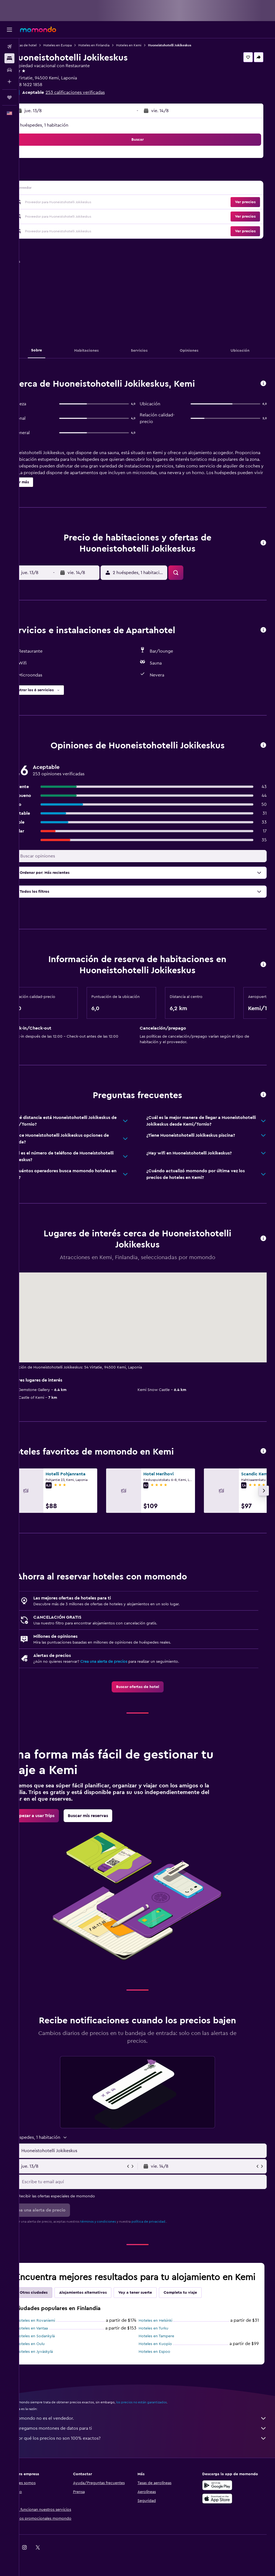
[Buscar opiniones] (151, 856)
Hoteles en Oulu (49, 2355)
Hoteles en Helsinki (165, 2332)
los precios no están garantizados (160, 2413)
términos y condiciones (117, 2221)
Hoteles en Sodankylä (54, 2347)
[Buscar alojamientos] (9, 58)
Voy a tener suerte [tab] (154, 2304)
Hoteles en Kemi (148, 45)
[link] (147, 1686)
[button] (9, 30)
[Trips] (9, 97)
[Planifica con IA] (9, 81)
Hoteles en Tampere (166, 2347)
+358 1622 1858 (46, 84)
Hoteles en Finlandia (113, 45)
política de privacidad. (168, 2221)
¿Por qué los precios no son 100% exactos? (150, 2449)
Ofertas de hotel (43, 45)
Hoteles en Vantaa (51, 2339)
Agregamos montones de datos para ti (150, 2439)
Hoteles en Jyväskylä (53, 2363)
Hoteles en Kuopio (165, 2355)
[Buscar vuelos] (9, 46)
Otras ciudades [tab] (53, 2304)
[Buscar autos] (9, 70)
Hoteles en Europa (76, 45)
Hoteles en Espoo (164, 2363)
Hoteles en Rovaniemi (54, 2332)
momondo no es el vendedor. (150, 2429)
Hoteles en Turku (163, 2339)
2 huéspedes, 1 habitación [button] (62, 125)
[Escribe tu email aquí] (152, 2182)
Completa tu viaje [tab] (199, 2304)
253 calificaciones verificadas (94, 92)
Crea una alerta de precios (122, 1662)
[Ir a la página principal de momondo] (38, 29)
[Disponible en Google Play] (222, 2496)
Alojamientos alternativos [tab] (102, 2304)
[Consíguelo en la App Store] (222, 2510)
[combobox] (152, 2151)
